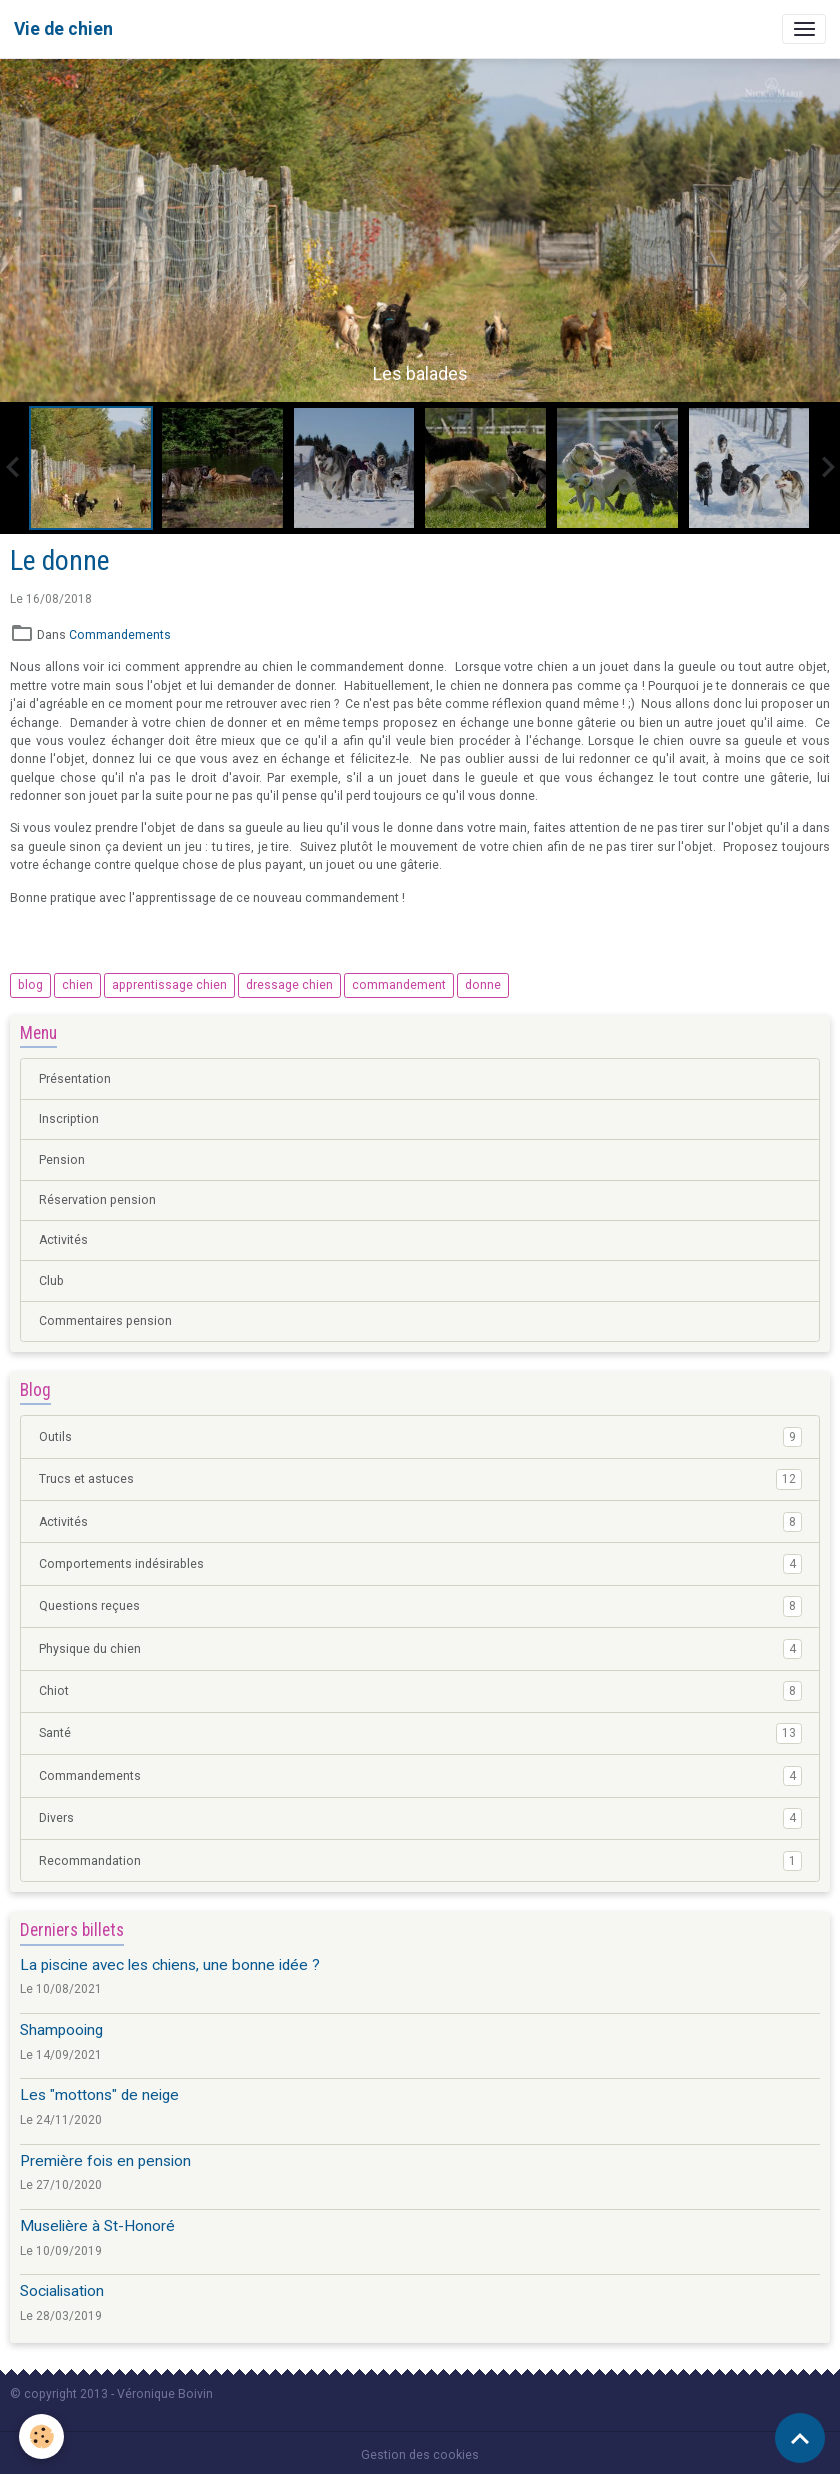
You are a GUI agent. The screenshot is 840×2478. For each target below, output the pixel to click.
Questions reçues (420, 1606)
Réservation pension (97, 1200)
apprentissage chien (169, 985)
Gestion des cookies (420, 2455)
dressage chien (289, 985)
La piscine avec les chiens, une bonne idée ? (170, 1965)
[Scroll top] (800, 2438)
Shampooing (61, 2030)
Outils (420, 1437)
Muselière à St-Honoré (97, 2226)
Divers (420, 1818)
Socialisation (62, 2291)
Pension (62, 1160)
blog (30, 985)
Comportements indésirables (420, 1564)
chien (77, 985)
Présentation (75, 1079)
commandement (399, 985)
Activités (63, 1240)
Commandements (120, 635)
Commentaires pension (105, 1321)
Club (51, 1281)
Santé (420, 1733)
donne (483, 985)
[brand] (63, 29)
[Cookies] (42, 2436)
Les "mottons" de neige (99, 2095)
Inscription (69, 1119)
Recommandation (420, 1861)
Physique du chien (420, 1649)
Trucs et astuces (420, 1479)
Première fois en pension (105, 2161)
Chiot (420, 1691)
